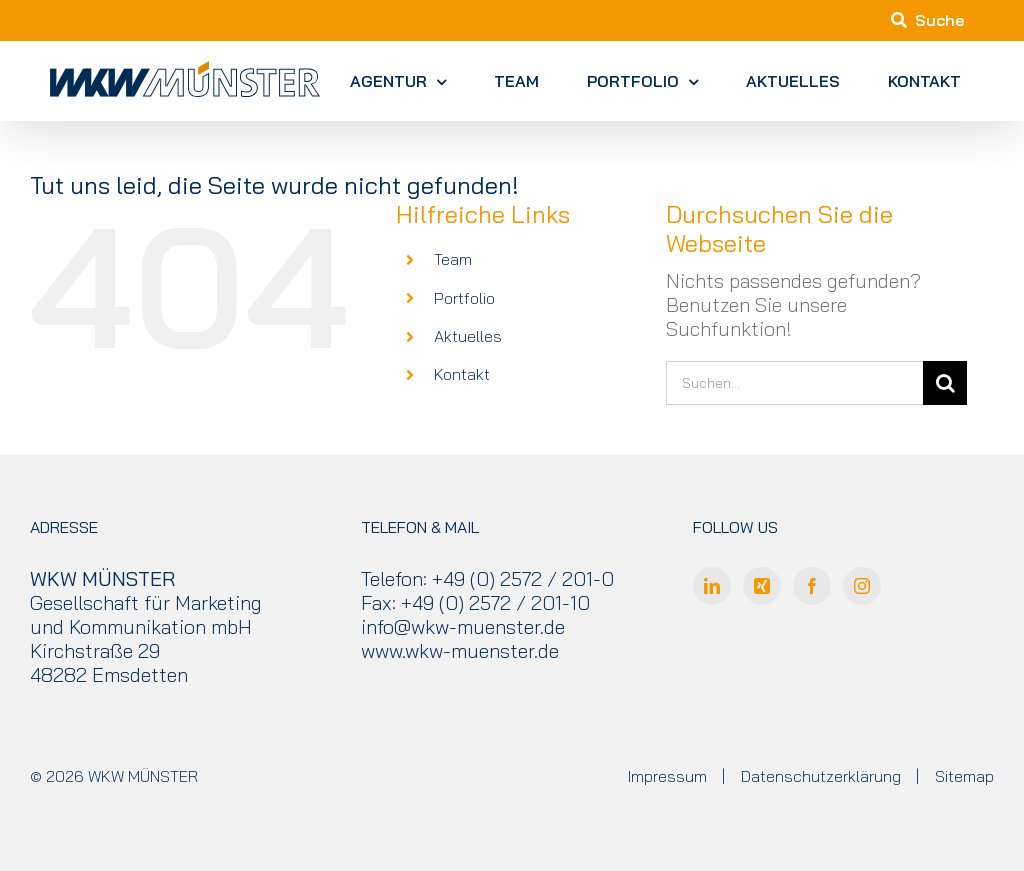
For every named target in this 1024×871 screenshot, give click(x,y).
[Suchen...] (794, 383)
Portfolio (464, 298)
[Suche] (945, 383)
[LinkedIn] (712, 586)
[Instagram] (862, 586)
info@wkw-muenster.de (463, 626)
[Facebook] (812, 586)
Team (453, 259)
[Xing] (762, 586)
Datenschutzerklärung (821, 776)
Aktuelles (468, 336)
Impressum (667, 776)
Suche (927, 20)
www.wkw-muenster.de (460, 650)
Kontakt (462, 374)
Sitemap (964, 776)
